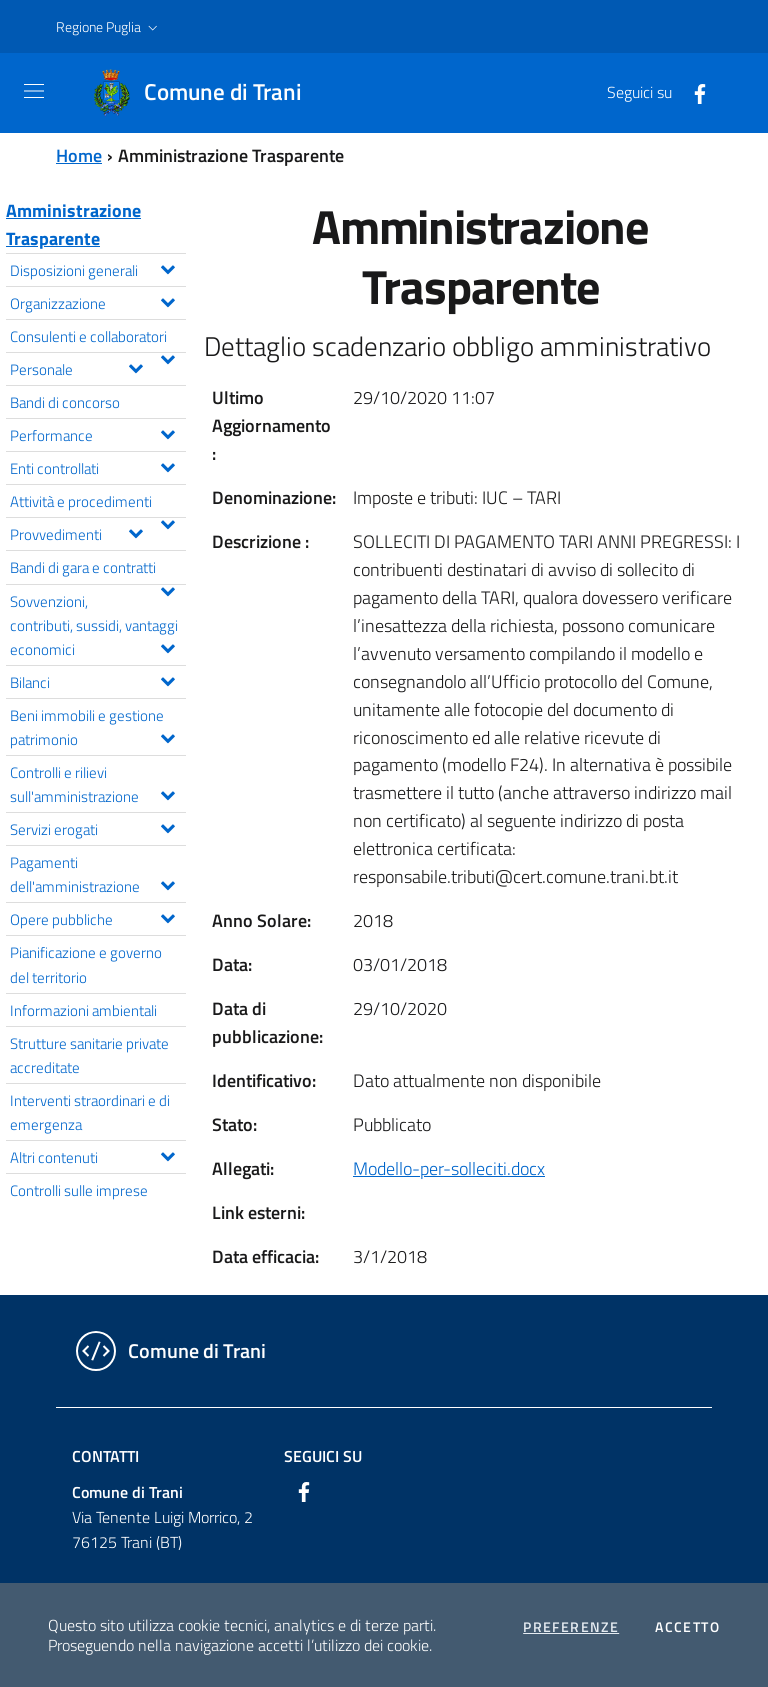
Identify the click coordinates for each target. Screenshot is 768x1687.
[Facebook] (692, 92)
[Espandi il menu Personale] (135, 366)
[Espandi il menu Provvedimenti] (135, 531)
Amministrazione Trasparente (73, 224)
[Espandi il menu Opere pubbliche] (167, 916)
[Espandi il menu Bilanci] (167, 679)
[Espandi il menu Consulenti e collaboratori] (167, 357)
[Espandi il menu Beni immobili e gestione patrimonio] (167, 736)
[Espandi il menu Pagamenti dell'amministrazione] (167, 883)
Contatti (105, 1456)
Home (79, 155)
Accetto (687, 1627)
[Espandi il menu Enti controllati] (167, 465)
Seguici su (323, 1456)
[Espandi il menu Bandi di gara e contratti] (167, 589)
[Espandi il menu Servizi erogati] (167, 826)
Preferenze (571, 1627)
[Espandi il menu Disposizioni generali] (167, 267)
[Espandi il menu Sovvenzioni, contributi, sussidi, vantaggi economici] (167, 646)
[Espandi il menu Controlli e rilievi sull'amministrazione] (167, 793)
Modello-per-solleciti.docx (449, 1168)
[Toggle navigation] (34, 91)
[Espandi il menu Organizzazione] (167, 300)
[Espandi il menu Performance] (167, 432)
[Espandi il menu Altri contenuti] (167, 1154)
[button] (109, 27)
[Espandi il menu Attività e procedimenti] (167, 522)
